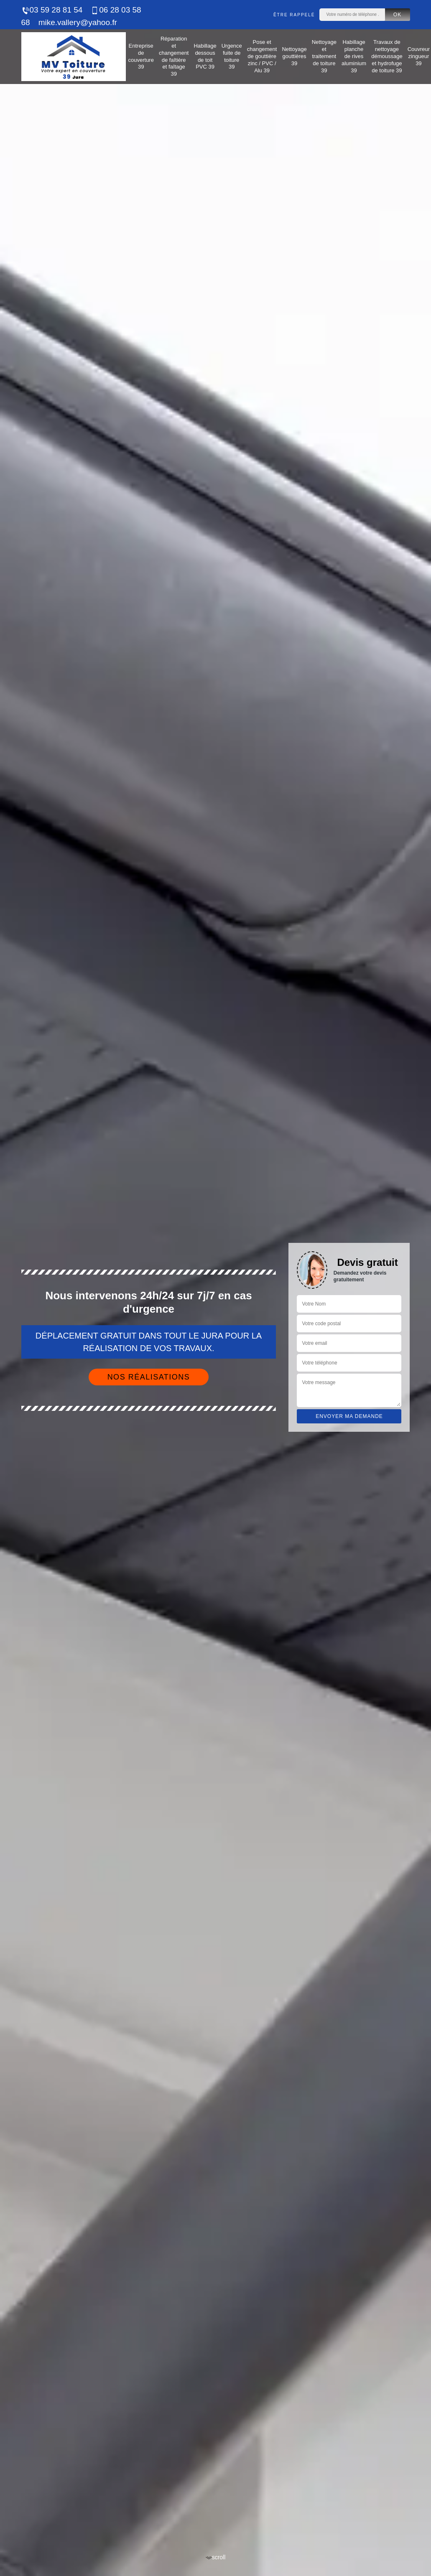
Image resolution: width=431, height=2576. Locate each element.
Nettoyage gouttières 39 (294, 56)
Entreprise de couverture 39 (141, 56)
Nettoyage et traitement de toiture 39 (324, 56)
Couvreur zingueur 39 (419, 56)
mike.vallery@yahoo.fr (77, 22)
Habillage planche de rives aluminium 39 (354, 56)
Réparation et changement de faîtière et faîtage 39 (174, 56)
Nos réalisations (148, 1377)
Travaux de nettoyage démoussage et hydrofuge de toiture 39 (386, 56)
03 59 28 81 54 (52, 9)
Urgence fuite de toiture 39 (232, 56)
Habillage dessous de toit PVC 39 (205, 56)
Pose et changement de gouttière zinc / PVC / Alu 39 (262, 56)
